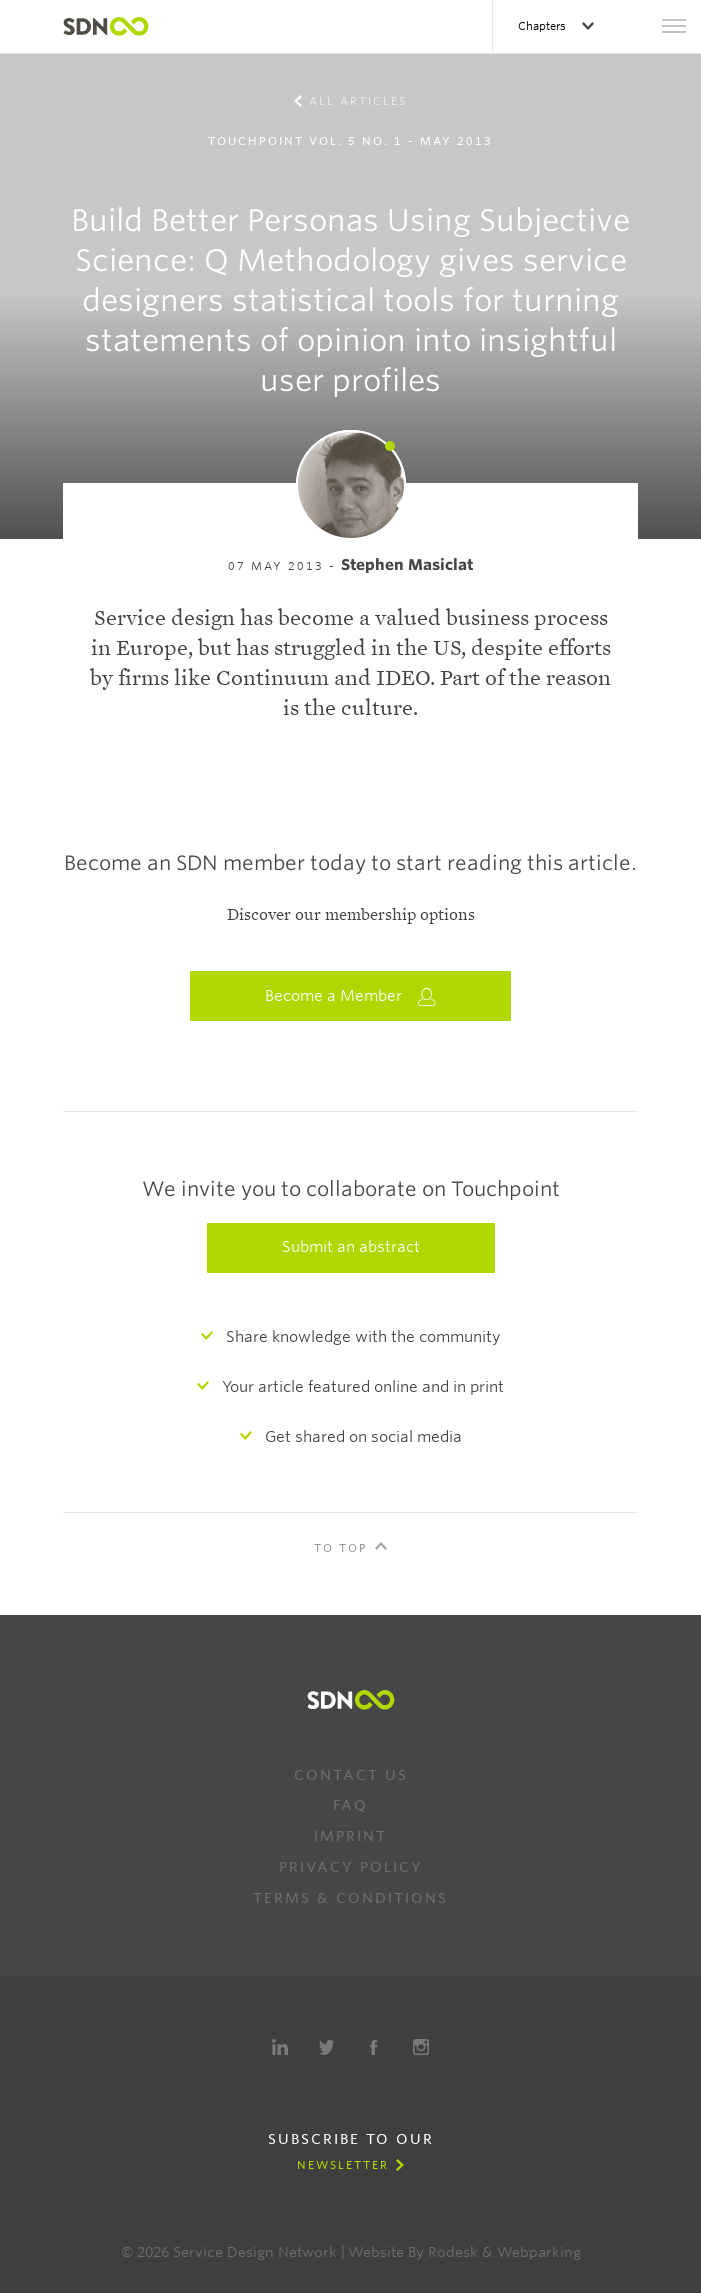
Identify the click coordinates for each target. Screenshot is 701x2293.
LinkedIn (280, 2047)
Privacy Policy (351, 1867)
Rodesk (453, 2252)
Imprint (350, 1836)
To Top (341, 1548)
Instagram (421, 2047)
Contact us (351, 1775)
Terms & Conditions (350, 1898)
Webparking (539, 2252)
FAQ (350, 1805)
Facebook (374, 2047)
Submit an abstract (351, 1247)
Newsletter (343, 2165)
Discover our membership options (351, 915)
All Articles (358, 101)
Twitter (327, 2047)
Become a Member (351, 996)
